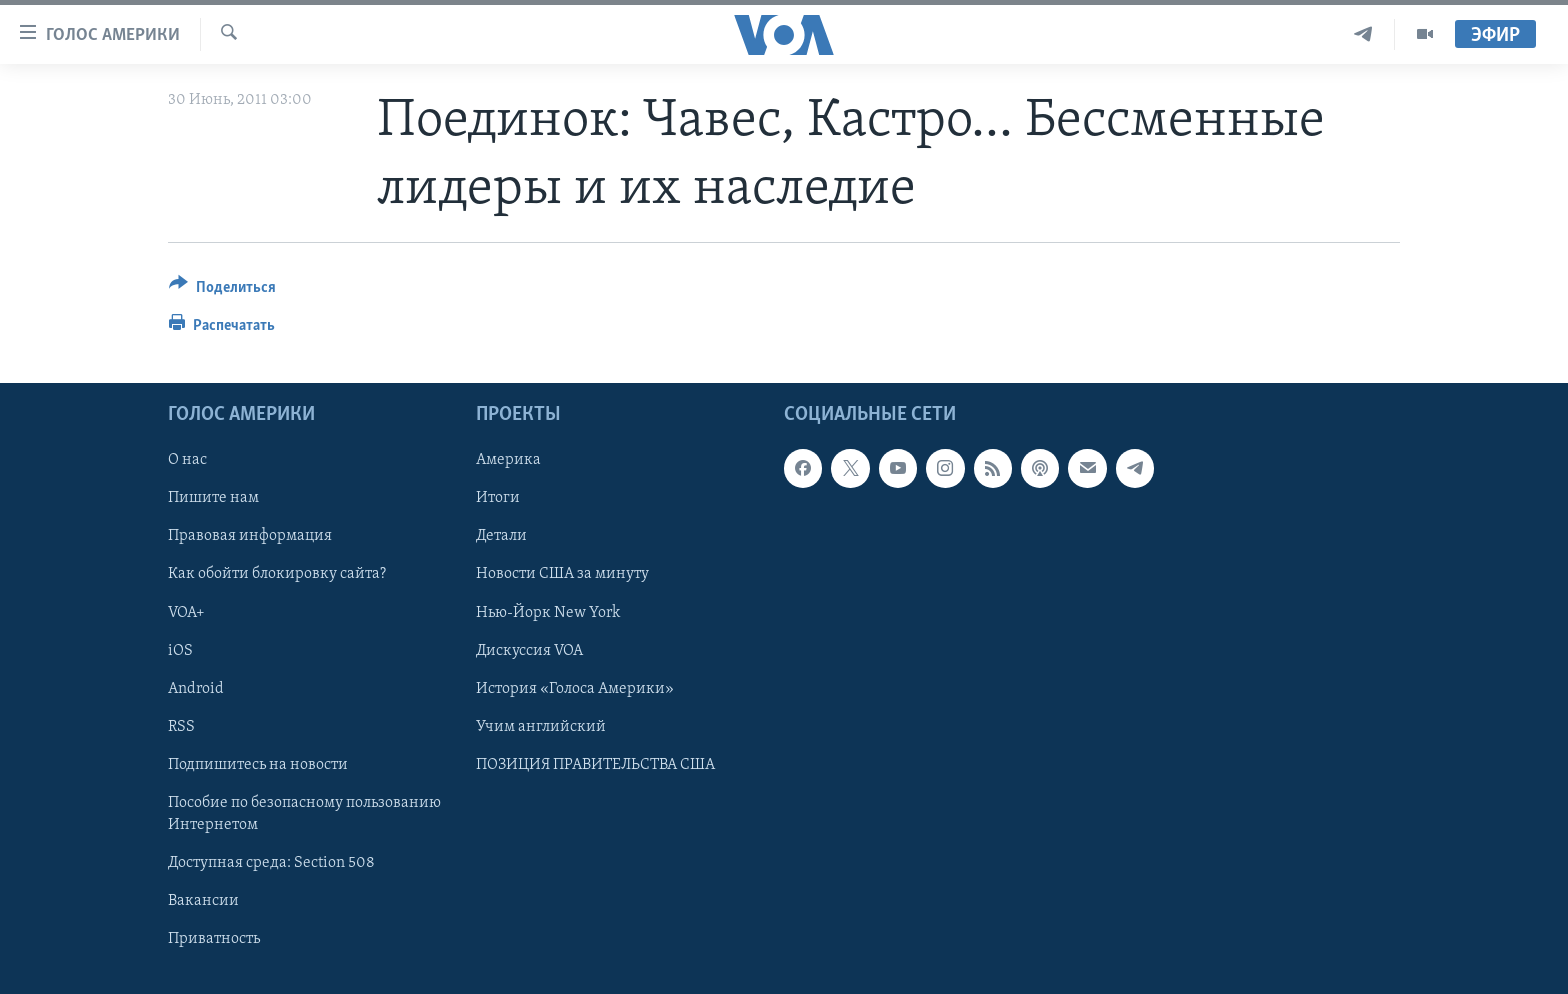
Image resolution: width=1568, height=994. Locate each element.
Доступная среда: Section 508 (271, 863)
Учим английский (541, 727)
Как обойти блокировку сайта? (277, 575)
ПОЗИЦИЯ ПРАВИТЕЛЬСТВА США (595, 765)
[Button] (222, 290)
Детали (501, 537)
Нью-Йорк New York (548, 613)
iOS (180, 651)
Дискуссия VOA (529, 651)
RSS (181, 727)
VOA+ (186, 613)
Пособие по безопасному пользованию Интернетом (304, 814)
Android (196, 689)
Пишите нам (213, 499)
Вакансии (203, 901)
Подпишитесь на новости (258, 765)
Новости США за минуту (562, 575)
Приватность (214, 939)
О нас (187, 461)
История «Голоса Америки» (575, 689)
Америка (508, 461)
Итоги (498, 499)
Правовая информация (250, 537)
